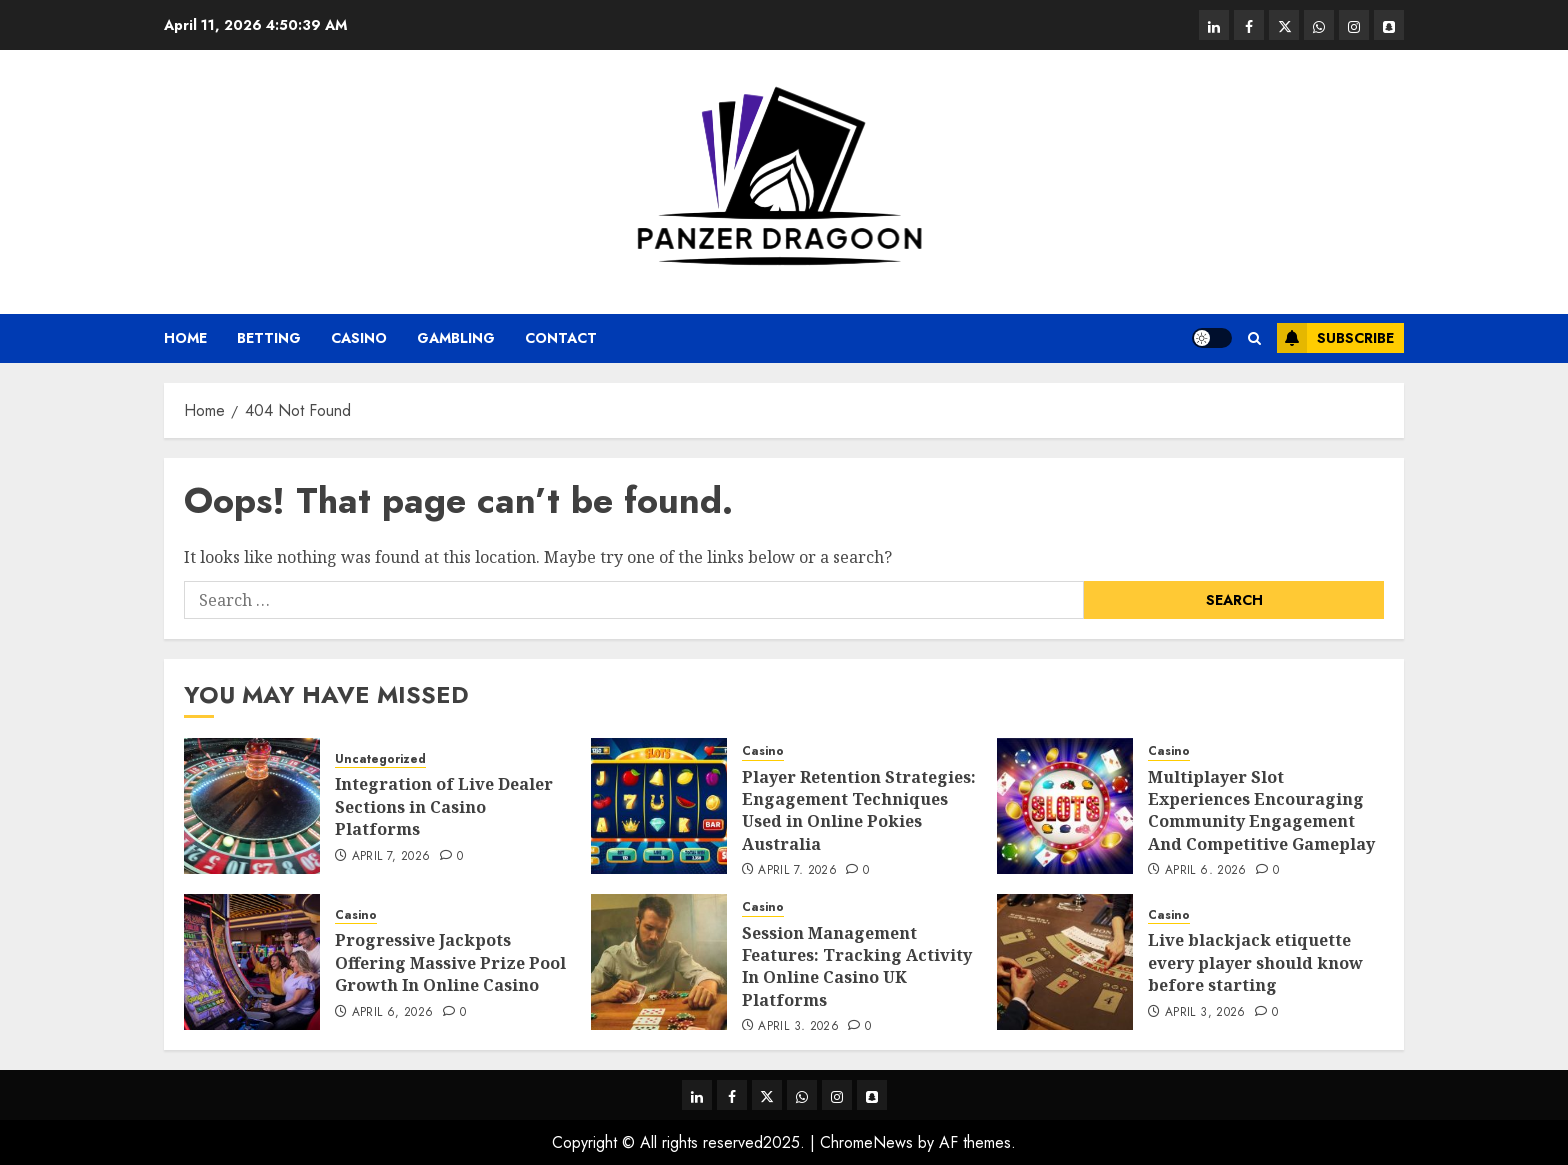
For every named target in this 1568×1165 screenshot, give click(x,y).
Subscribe (1335, 338)
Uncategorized (380, 759)
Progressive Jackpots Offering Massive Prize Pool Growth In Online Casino (450, 962)
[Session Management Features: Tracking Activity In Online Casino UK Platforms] (659, 962)
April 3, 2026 (798, 1027)
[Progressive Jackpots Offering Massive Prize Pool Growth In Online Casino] (252, 962)
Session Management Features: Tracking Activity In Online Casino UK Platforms (857, 966)
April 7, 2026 (391, 857)
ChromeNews (866, 1142)
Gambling (456, 338)
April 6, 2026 (1206, 871)
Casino (359, 338)
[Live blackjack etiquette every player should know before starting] (1065, 962)
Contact (561, 338)
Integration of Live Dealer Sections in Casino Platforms (444, 806)
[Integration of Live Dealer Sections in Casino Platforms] (252, 806)
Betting (269, 338)
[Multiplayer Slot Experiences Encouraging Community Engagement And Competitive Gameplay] (1065, 806)
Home (185, 338)
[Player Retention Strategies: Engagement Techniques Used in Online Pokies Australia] (659, 806)
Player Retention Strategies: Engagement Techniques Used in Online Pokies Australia (859, 810)
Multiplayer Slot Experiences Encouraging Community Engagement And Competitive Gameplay (1261, 810)
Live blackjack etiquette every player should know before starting (1255, 962)
